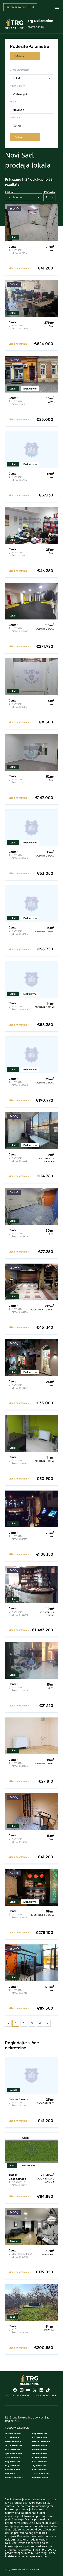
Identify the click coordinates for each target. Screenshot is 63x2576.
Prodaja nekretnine (14, 2477)
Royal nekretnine (13, 2441)
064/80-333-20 (36, 27)
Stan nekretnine (12, 2457)
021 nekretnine (12, 2437)
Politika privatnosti (18, 2395)
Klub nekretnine (12, 2449)
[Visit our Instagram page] (22, 2390)
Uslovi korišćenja (45, 2395)
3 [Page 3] (32, 2023)
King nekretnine (12, 2465)
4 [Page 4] (40, 2023)
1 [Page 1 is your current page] (15, 2023)
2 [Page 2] (24, 2023)
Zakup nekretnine (40, 2473)
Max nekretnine (39, 2461)
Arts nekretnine (12, 2469)
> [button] (47, 2023)
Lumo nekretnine (40, 2477)
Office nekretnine (13, 2445)
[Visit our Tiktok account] (48, 2390)
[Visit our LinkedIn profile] (41, 2390)
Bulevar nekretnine (41, 2441)
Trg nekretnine (39, 2465)
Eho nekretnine (39, 2449)
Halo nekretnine (39, 2445)
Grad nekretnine (12, 2433)
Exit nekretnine (39, 2457)
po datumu (15, 197)
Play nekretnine (12, 2461)
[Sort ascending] (46, 197)
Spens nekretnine (13, 2453)
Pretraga (25, 137)
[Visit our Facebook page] (15, 2390)
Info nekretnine (39, 2437)
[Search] (33, 7)
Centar (17, 125)
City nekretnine (39, 2433)
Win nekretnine (39, 2453)
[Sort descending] (52, 197)
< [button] (8, 2023)
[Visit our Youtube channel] (28, 2390)
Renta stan (10, 2473)
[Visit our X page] (35, 2390)
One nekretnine (39, 2469)
